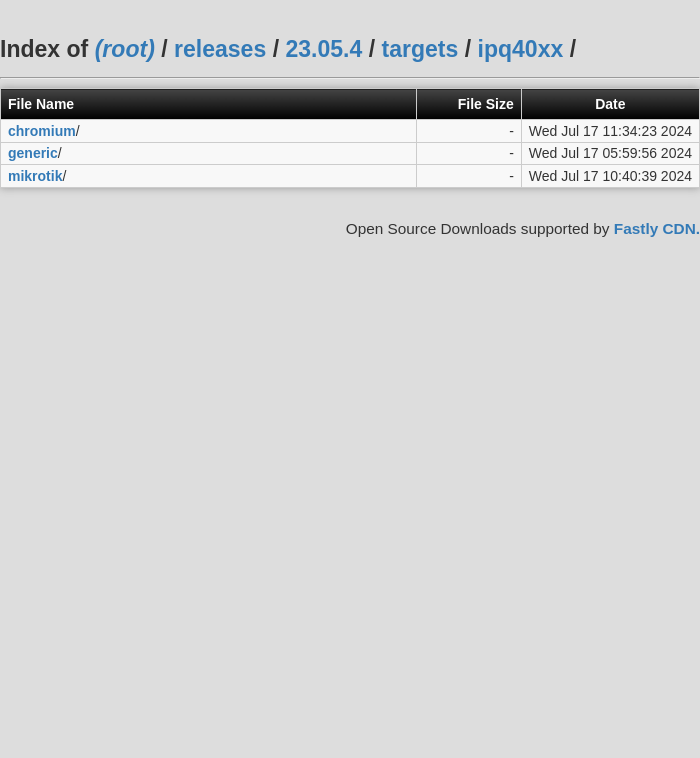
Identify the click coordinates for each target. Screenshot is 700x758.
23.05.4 (323, 49)
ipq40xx (521, 49)
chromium (42, 131)
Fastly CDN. (657, 228)
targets (419, 49)
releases (220, 49)
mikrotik (35, 176)
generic (33, 153)
